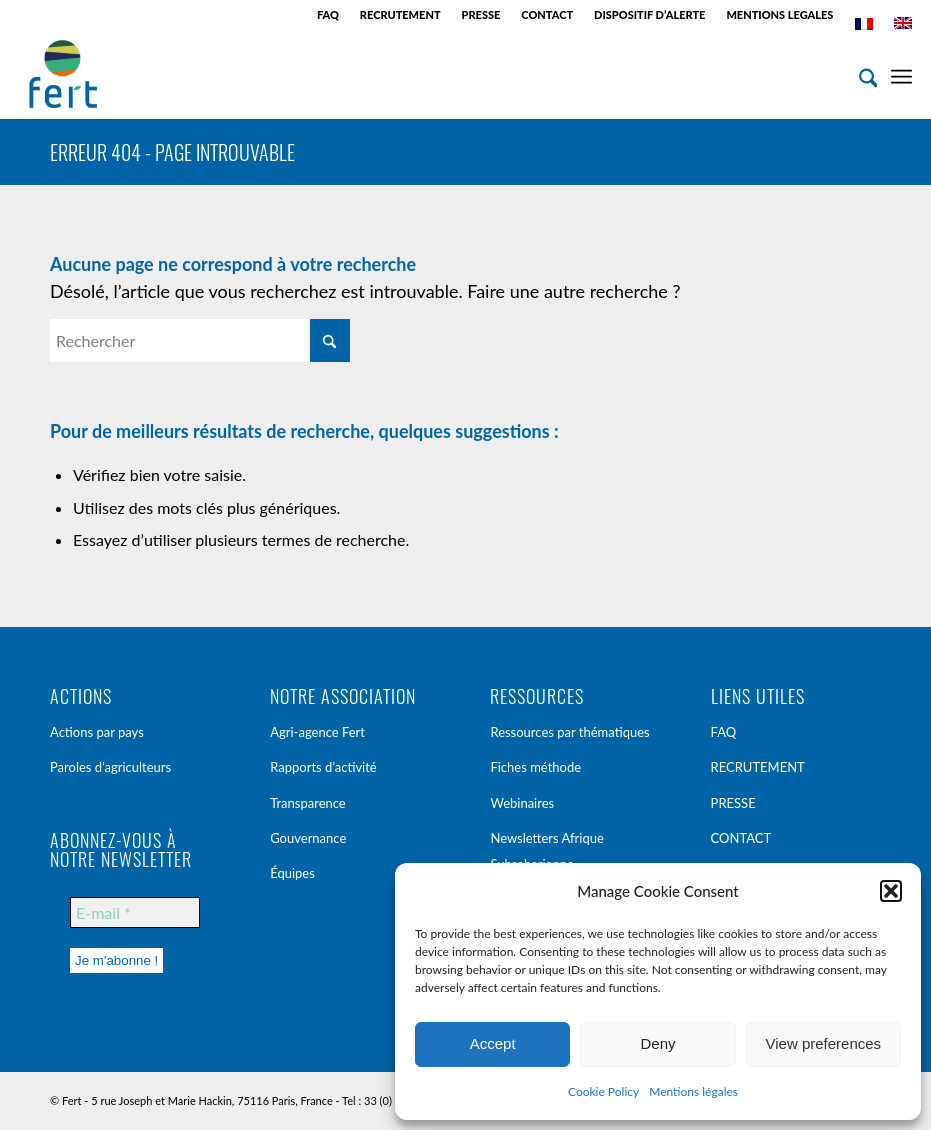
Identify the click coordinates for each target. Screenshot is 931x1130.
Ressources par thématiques (569, 732)
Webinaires (522, 803)
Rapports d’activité (323, 767)
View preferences (824, 1043)
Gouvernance (308, 838)
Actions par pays (97, 732)
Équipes (292, 873)
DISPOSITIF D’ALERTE (649, 14)
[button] (891, 891)
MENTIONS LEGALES (779, 14)
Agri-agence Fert (317, 732)
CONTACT (547, 14)
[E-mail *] (135, 912)
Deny (657, 1043)
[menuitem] (328, 15)
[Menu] (901, 74)
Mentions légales (693, 1091)
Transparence (308, 803)
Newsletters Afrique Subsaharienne (546, 851)
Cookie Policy (603, 1091)
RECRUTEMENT (400, 14)
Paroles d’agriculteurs (110, 767)
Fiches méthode (535, 767)
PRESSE (481, 14)
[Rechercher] (858, 74)
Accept (493, 1043)
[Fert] (63, 74)
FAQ (328, 14)
